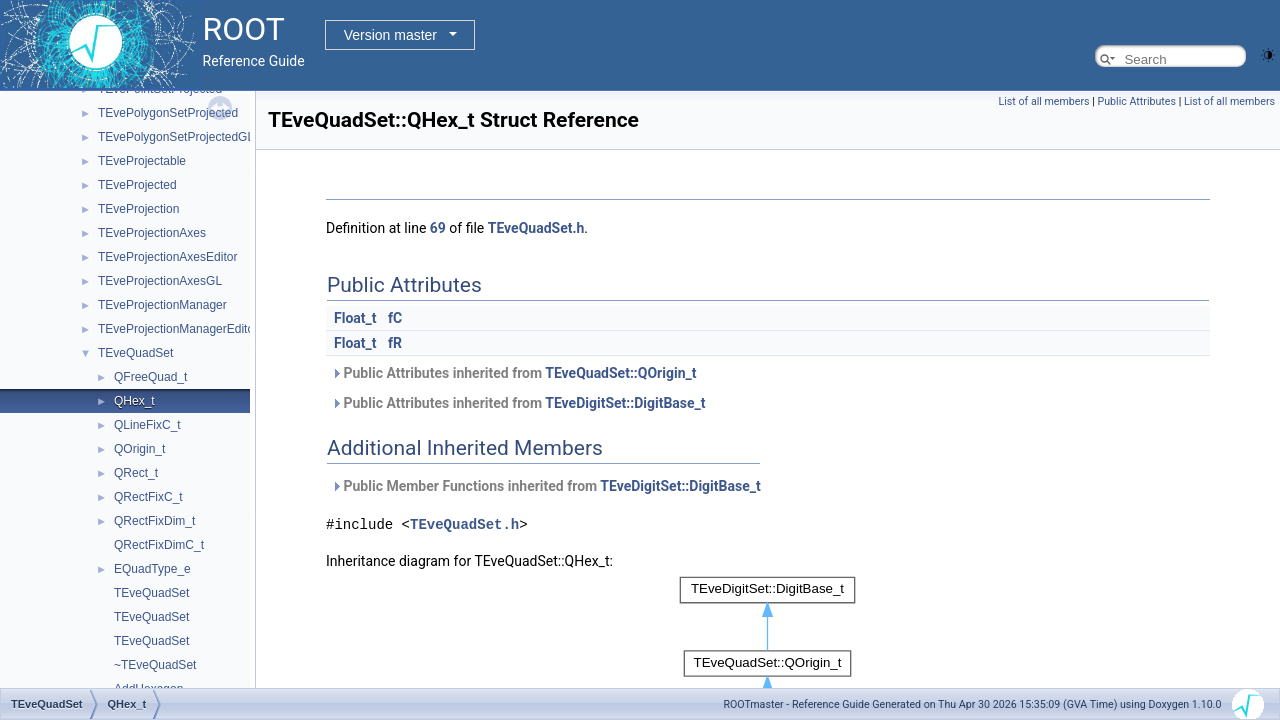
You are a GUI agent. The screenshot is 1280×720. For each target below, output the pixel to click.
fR (395, 343)
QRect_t (136, 473)
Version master (390, 35)
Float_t (355, 318)
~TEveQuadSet (155, 665)
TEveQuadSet (135, 353)
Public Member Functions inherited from (546, 486)
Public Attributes (1136, 101)
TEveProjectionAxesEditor (167, 257)
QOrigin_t (139, 449)
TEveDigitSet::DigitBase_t (625, 403)
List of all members (1044, 101)
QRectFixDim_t (154, 521)
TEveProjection (138, 209)
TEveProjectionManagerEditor (178, 329)
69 (438, 228)
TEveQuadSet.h (536, 228)
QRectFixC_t (148, 497)
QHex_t (134, 401)
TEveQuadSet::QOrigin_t (620, 373)
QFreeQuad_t (150, 377)
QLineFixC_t (147, 425)
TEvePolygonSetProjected (168, 113)
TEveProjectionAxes (152, 233)
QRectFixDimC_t (159, 545)
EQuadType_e (152, 569)
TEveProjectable (142, 161)
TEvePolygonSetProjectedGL (176, 137)
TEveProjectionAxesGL (160, 281)
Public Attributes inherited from (513, 373)
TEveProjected (137, 185)
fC (395, 318)
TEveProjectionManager (162, 305)
